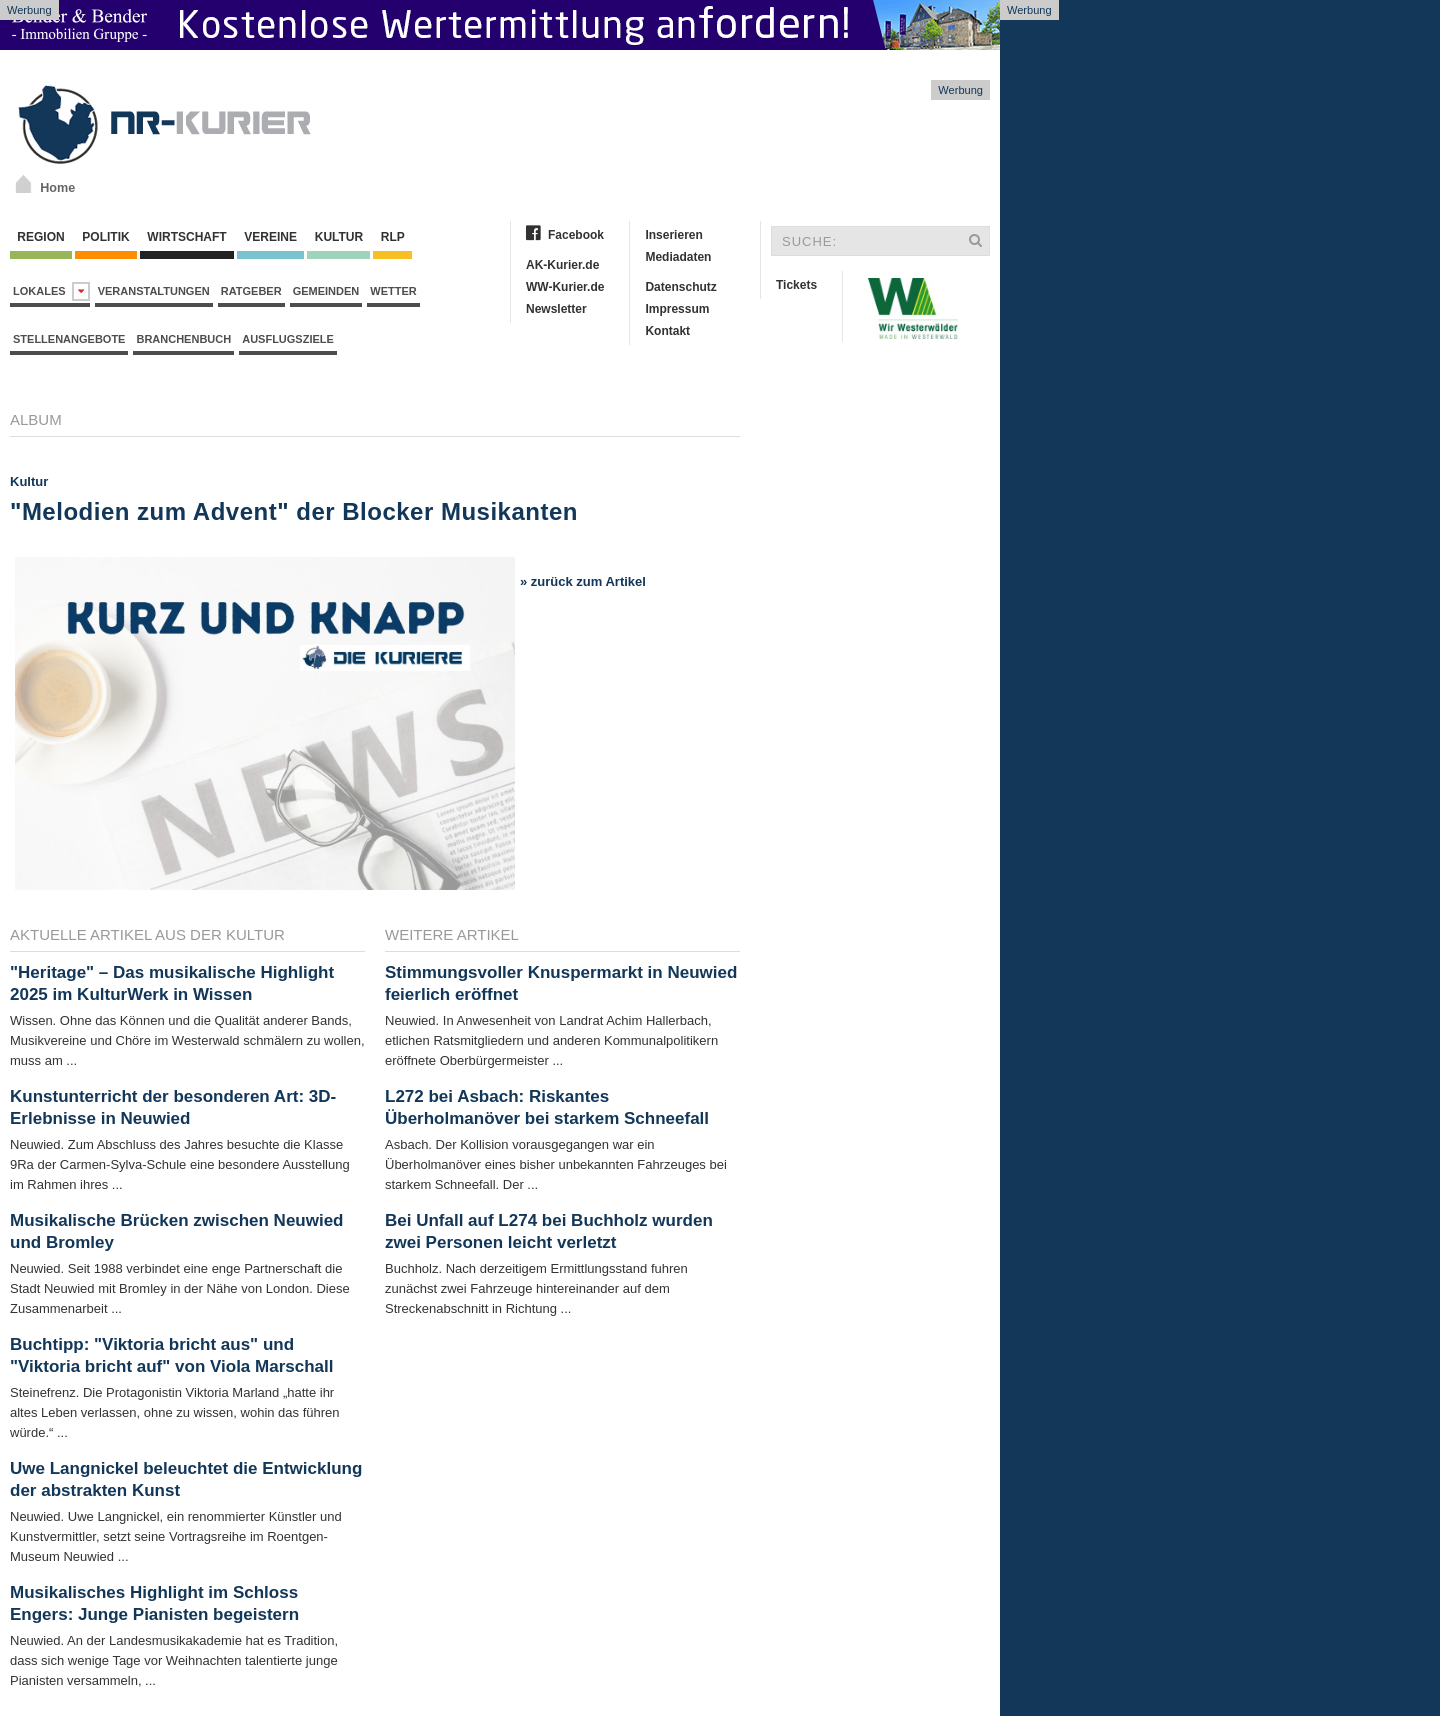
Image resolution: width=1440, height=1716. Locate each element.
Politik (106, 237)
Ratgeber (251, 291)
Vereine (270, 237)
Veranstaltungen (154, 291)
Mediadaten (678, 257)
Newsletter (556, 309)
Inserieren (673, 235)
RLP (392, 237)
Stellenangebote (69, 339)
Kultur (338, 237)
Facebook (576, 235)
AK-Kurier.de (562, 265)
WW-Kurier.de (565, 287)
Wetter (393, 291)
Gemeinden (326, 291)
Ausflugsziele (288, 339)
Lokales (51, 291)
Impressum (677, 309)
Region (41, 237)
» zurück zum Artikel (583, 581)
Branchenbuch (183, 339)
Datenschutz (680, 287)
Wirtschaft (187, 237)
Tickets (796, 285)
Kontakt (667, 331)
